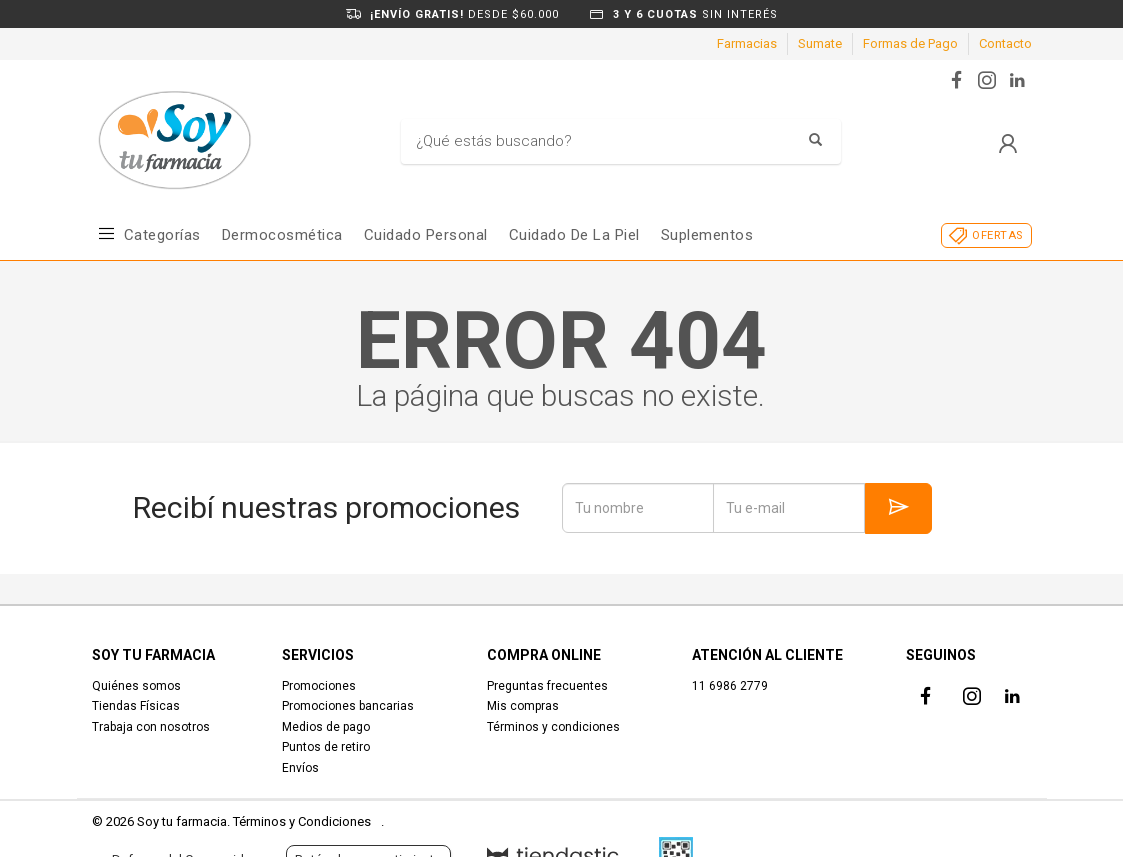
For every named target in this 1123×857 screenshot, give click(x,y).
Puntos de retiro (326, 747)
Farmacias (747, 43)
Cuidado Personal (426, 235)
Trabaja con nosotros (151, 727)
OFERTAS (997, 235)
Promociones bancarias (348, 706)
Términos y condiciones (553, 727)
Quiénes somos (136, 686)
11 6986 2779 (730, 686)
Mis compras (523, 706)
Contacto (1005, 43)
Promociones (319, 686)
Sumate (820, 43)
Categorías (162, 235)
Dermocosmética (282, 235)
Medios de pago (326, 727)
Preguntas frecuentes (547, 686)
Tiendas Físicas (136, 706)
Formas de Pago (910, 43)
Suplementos (707, 235)
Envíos (300, 768)
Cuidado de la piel (574, 235)
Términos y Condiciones (302, 821)
